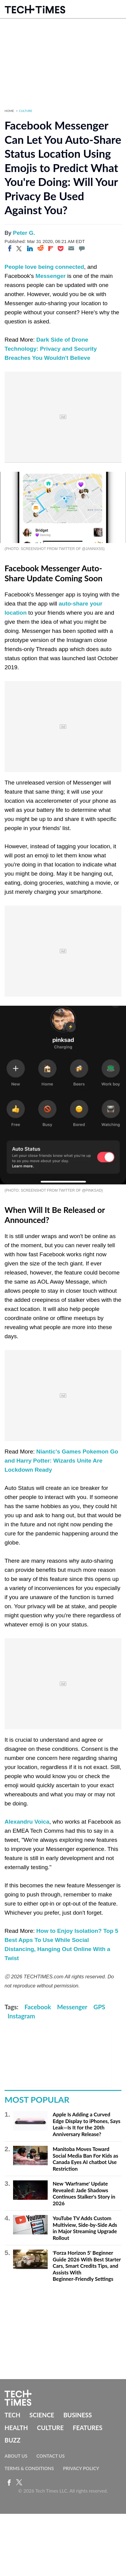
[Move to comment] (82, 248)
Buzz (12, 2440)
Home (9, 111)
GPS (99, 2006)
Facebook (38, 2006)
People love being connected (44, 267)
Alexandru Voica (27, 1821)
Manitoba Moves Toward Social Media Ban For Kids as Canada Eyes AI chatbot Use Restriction (85, 2159)
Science (41, 2415)
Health (16, 2427)
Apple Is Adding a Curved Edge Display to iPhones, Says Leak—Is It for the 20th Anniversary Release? (86, 2124)
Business (77, 2415)
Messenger (51, 276)
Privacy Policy (81, 2468)
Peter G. (24, 233)
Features (87, 2427)
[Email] (71, 248)
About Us (16, 2456)
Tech (12, 2415)
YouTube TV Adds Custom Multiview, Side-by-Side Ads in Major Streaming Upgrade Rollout (85, 2228)
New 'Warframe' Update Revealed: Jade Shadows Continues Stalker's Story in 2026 (84, 2193)
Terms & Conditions (29, 2468)
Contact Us (50, 2456)
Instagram (21, 2016)
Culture (25, 111)
